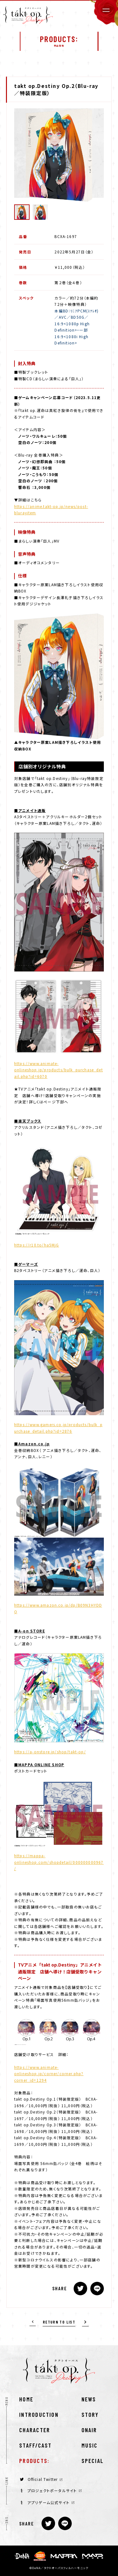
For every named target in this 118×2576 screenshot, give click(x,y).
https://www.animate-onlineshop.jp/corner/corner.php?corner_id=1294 (49, 2074)
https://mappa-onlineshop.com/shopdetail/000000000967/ (59, 1862)
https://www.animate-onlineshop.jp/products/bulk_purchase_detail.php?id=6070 (58, 1070)
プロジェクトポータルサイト (51, 2490)
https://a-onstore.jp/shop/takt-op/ (50, 1751)
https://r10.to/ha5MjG (36, 1244)
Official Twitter (41, 2479)
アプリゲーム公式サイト (47, 2502)
